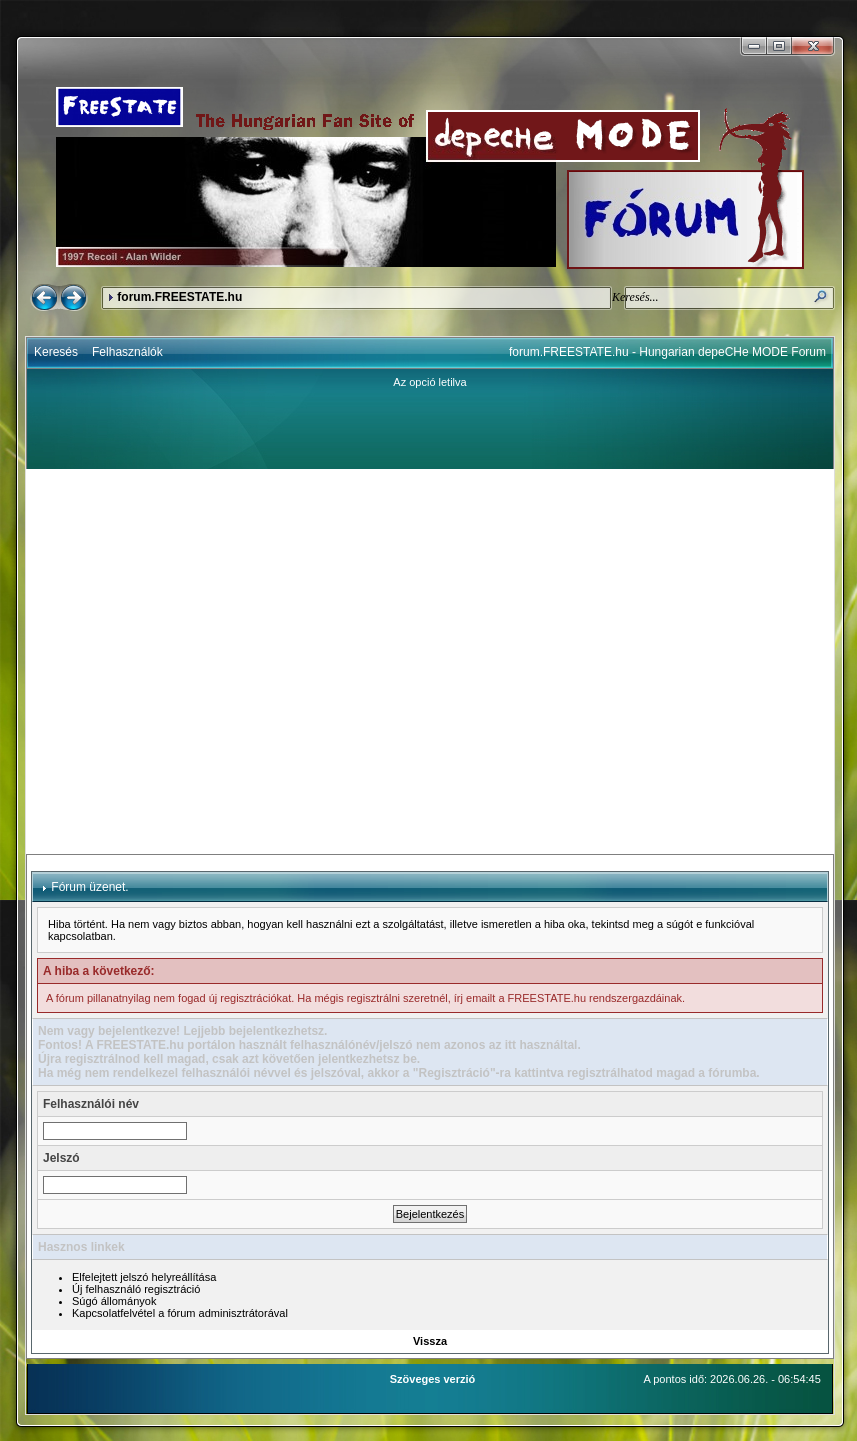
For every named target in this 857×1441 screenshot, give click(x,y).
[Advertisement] (187, 661)
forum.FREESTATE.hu (179, 297)
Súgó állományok (114, 1301)
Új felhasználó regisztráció (136, 1289)
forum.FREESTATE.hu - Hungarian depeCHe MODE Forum (667, 352)
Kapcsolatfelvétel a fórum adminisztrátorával (180, 1313)
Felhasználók (127, 352)
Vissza (430, 1341)
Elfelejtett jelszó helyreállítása (144, 1277)
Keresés (56, 352)
